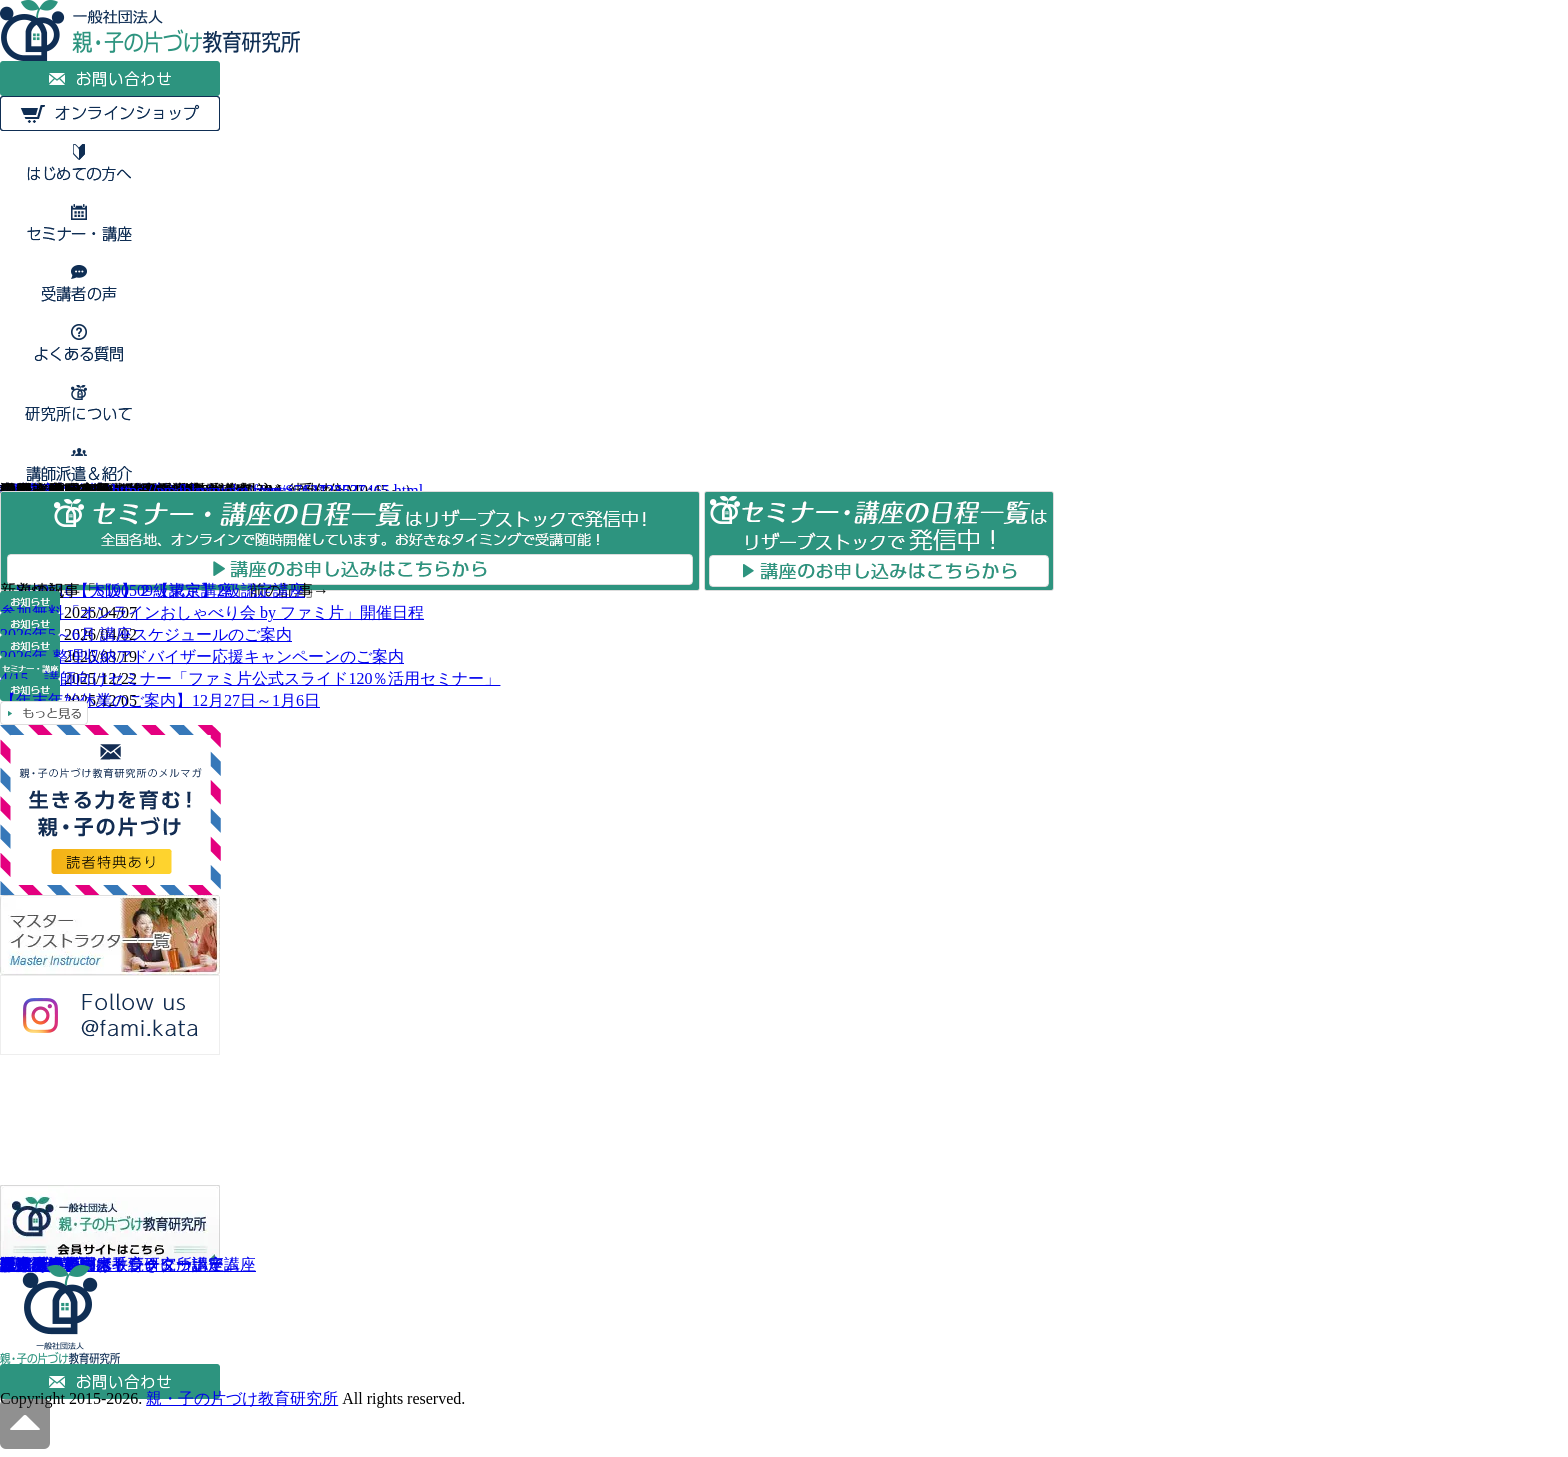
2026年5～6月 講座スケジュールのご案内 (146, 634)
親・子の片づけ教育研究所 (242, 1398)
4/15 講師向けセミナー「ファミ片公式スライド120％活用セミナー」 (250, 678)
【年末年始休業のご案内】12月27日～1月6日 (160, 700)
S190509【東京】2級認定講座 (200, 590)
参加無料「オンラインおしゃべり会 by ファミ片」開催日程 (212, 612)
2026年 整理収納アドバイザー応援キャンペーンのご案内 (202, 656)
